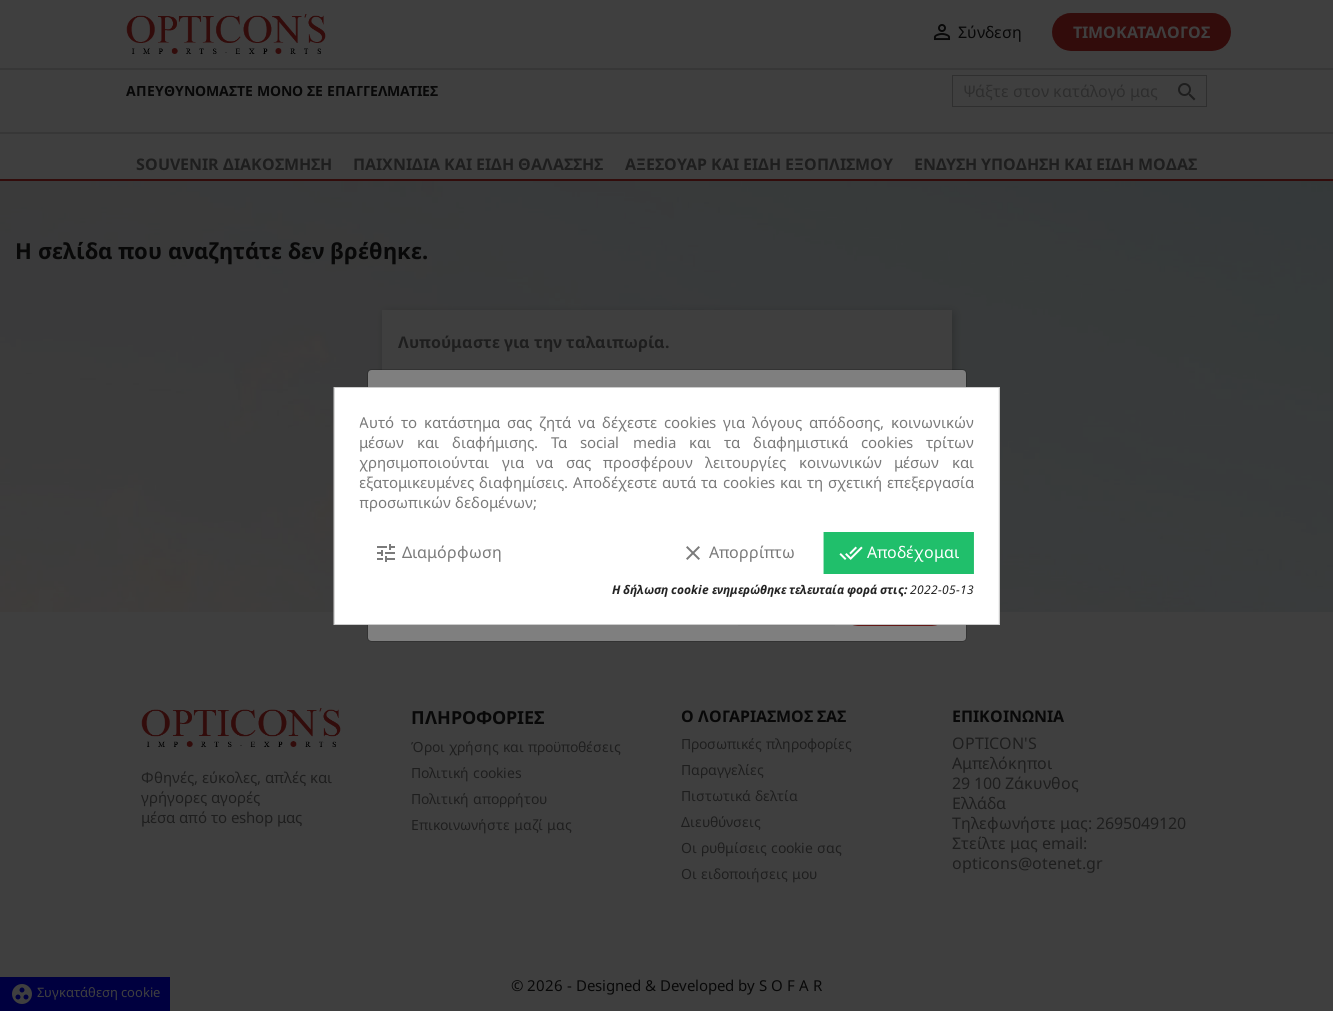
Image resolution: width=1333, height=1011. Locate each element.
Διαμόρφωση (438, 553)
